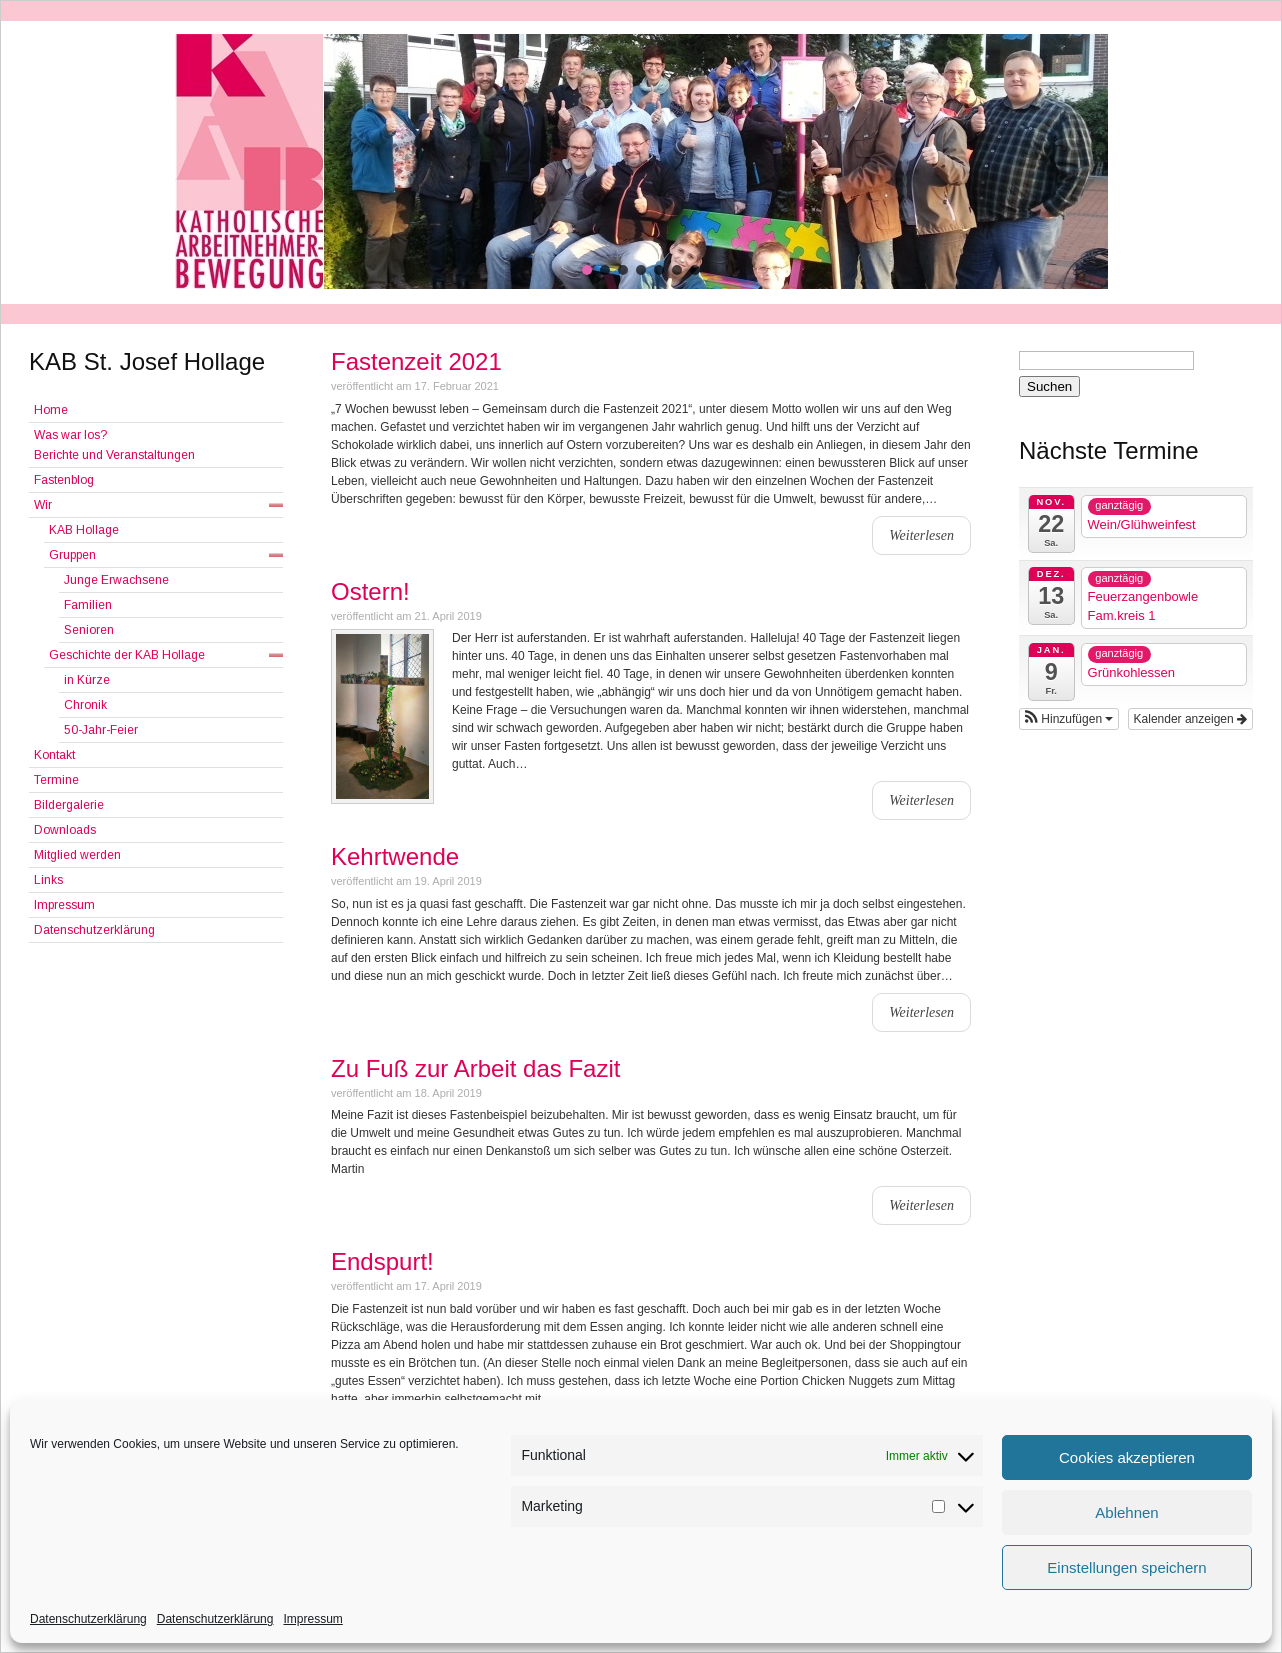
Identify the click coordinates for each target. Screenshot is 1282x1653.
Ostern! (370, 591)
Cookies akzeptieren (1127, 1457)
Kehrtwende (395, 856)
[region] (641, 161)
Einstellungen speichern (1126, 1567)
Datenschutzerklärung (88, 1619)
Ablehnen (1126, 1512)
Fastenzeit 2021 (416, 361)
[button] (587, 270)
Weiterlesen (921, 535)
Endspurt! (382, 1261)
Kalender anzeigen (1190, 719)
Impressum (312, 1619)
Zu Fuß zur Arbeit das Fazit (475, 1068)
